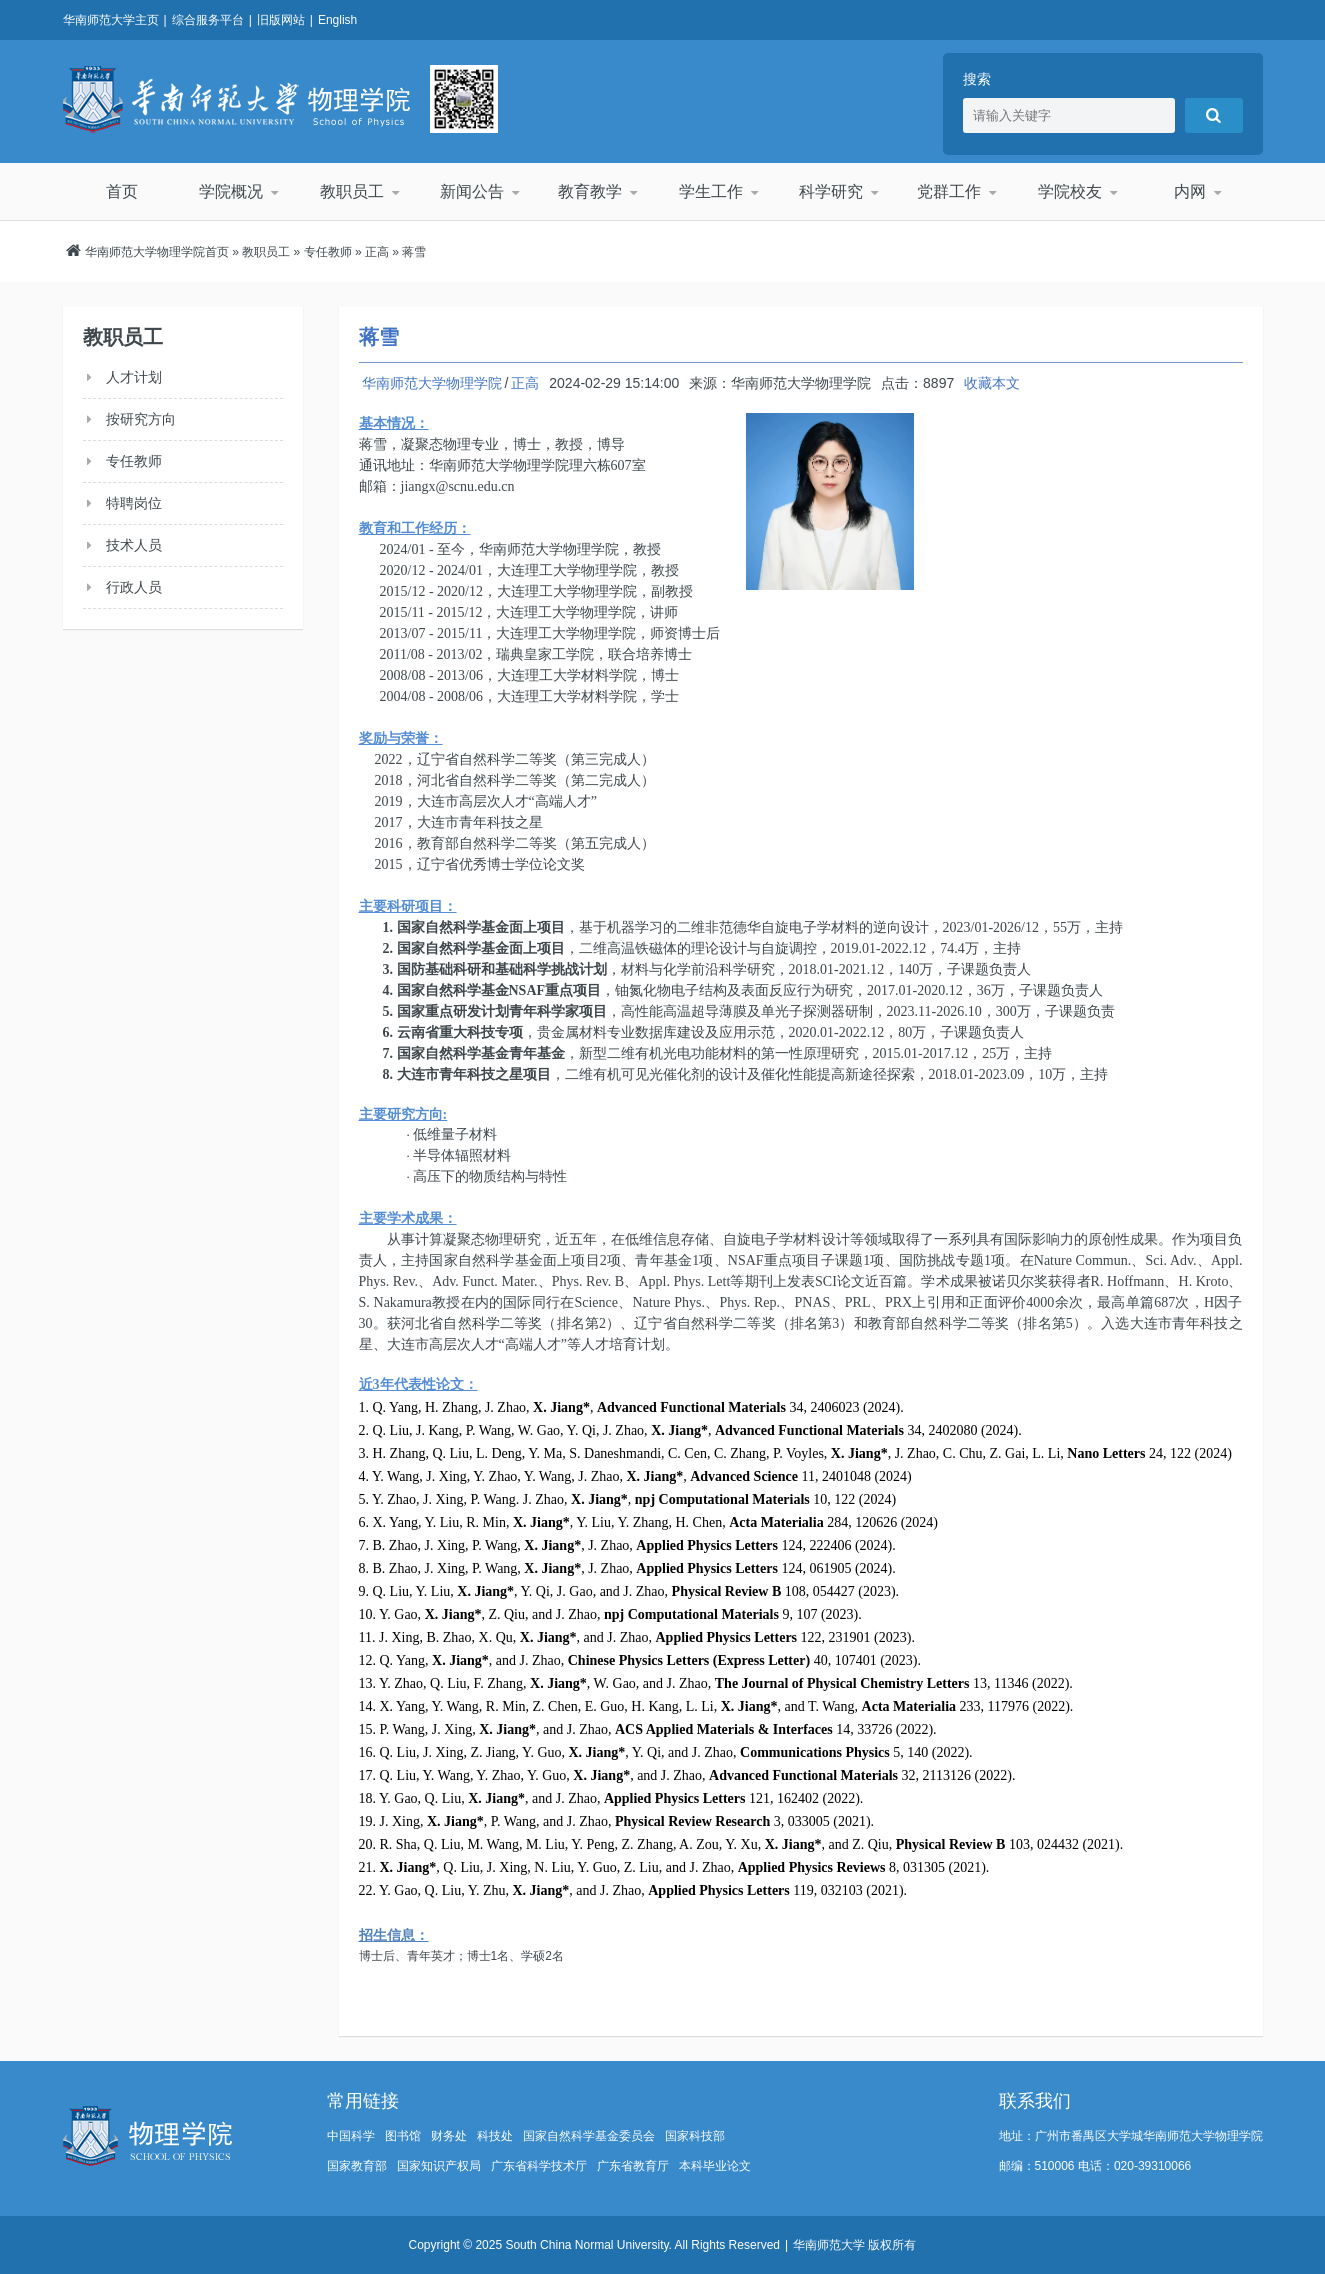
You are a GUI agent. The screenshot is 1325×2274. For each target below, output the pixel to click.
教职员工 (351, 191)
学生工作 (710, 191)
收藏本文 (992, 383)
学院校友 (1069, 191)
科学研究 (830, 191)
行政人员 (134, 587)
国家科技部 (695, 2136)
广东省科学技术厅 (539, 2166)
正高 (377, 252)
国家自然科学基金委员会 (589, 2136)
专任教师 (328, 252)
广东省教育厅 (633, 2166)
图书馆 (403, 2136)
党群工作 (950, 191)
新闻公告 (471, 191)
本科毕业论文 (715, 2166)
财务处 (449, 2136)
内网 (1189, 191)
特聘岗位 (134, 503)
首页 (122, 191)
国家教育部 (357, 2166)
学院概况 (232, 191)
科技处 (495, 2136)
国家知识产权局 (439, 2166)
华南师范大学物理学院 (236, 99)
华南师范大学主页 (111, 20)
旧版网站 (281, 20)
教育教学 (591, 191)
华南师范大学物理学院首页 (157, 252)
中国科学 (351, 2136)
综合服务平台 (208, 20)
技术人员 (134, 545)
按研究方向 (141, 419)
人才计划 (134, 377)
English (337, 20)
